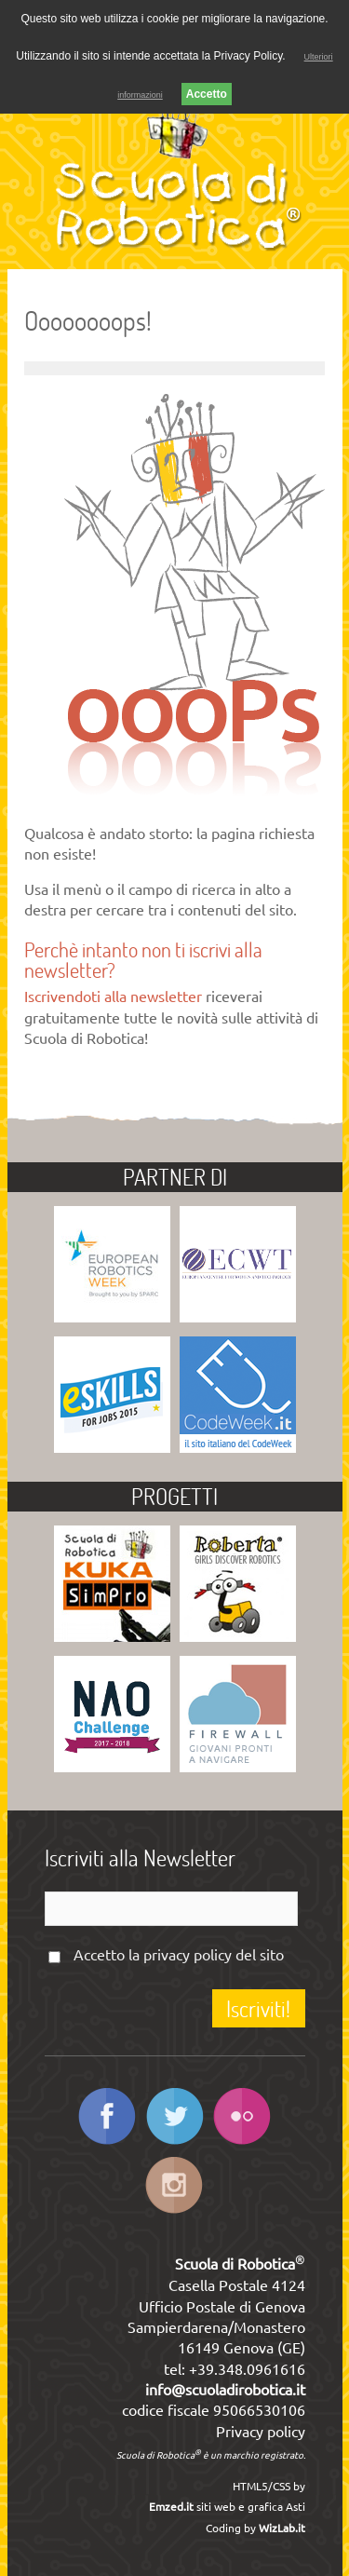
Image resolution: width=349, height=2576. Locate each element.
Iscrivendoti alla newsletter (113, 996)
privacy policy (187, 1954)
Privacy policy (260, 2431)
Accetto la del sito (179, 1954)
